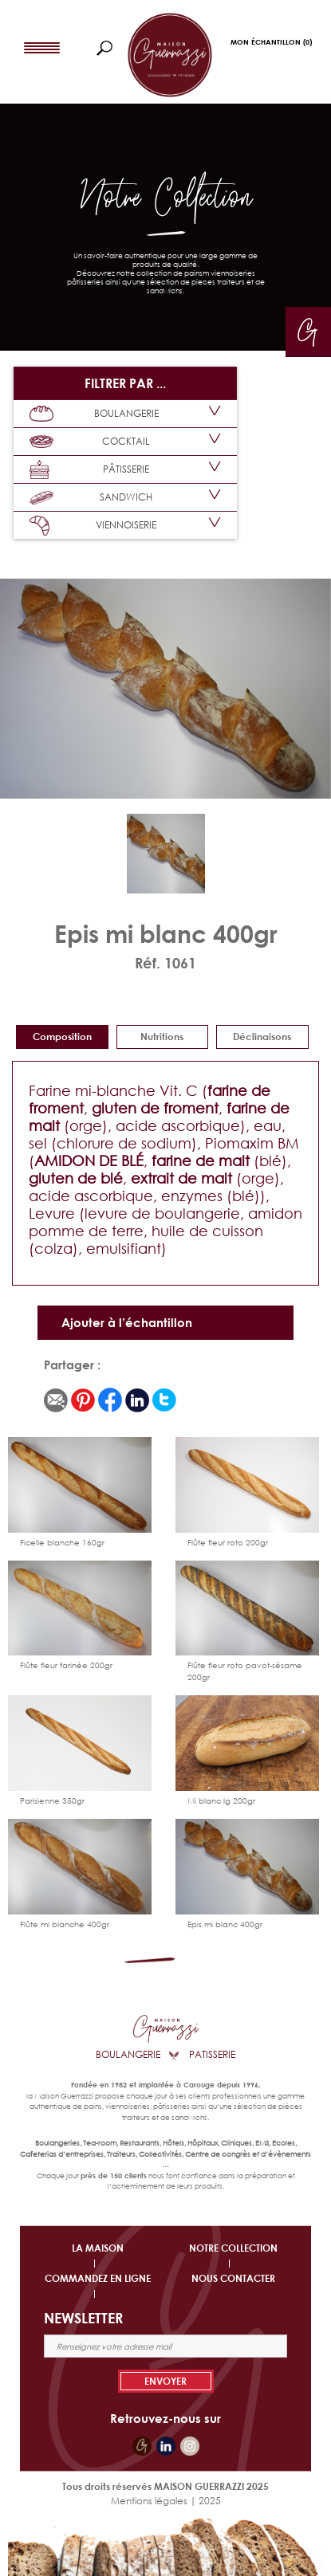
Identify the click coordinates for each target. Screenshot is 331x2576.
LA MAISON (98, 2248)
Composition (62, 1037)
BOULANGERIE (94, 414)
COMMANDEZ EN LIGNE (98, 2278)
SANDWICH (91, 497)
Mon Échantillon (271, 41)
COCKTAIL (90, 442)
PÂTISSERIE (89, 470)
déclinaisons (262, 1037)
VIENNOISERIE (93, 526)
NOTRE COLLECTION (233, 2248)
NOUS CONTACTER (233, 2278)
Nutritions (161, 1037)
